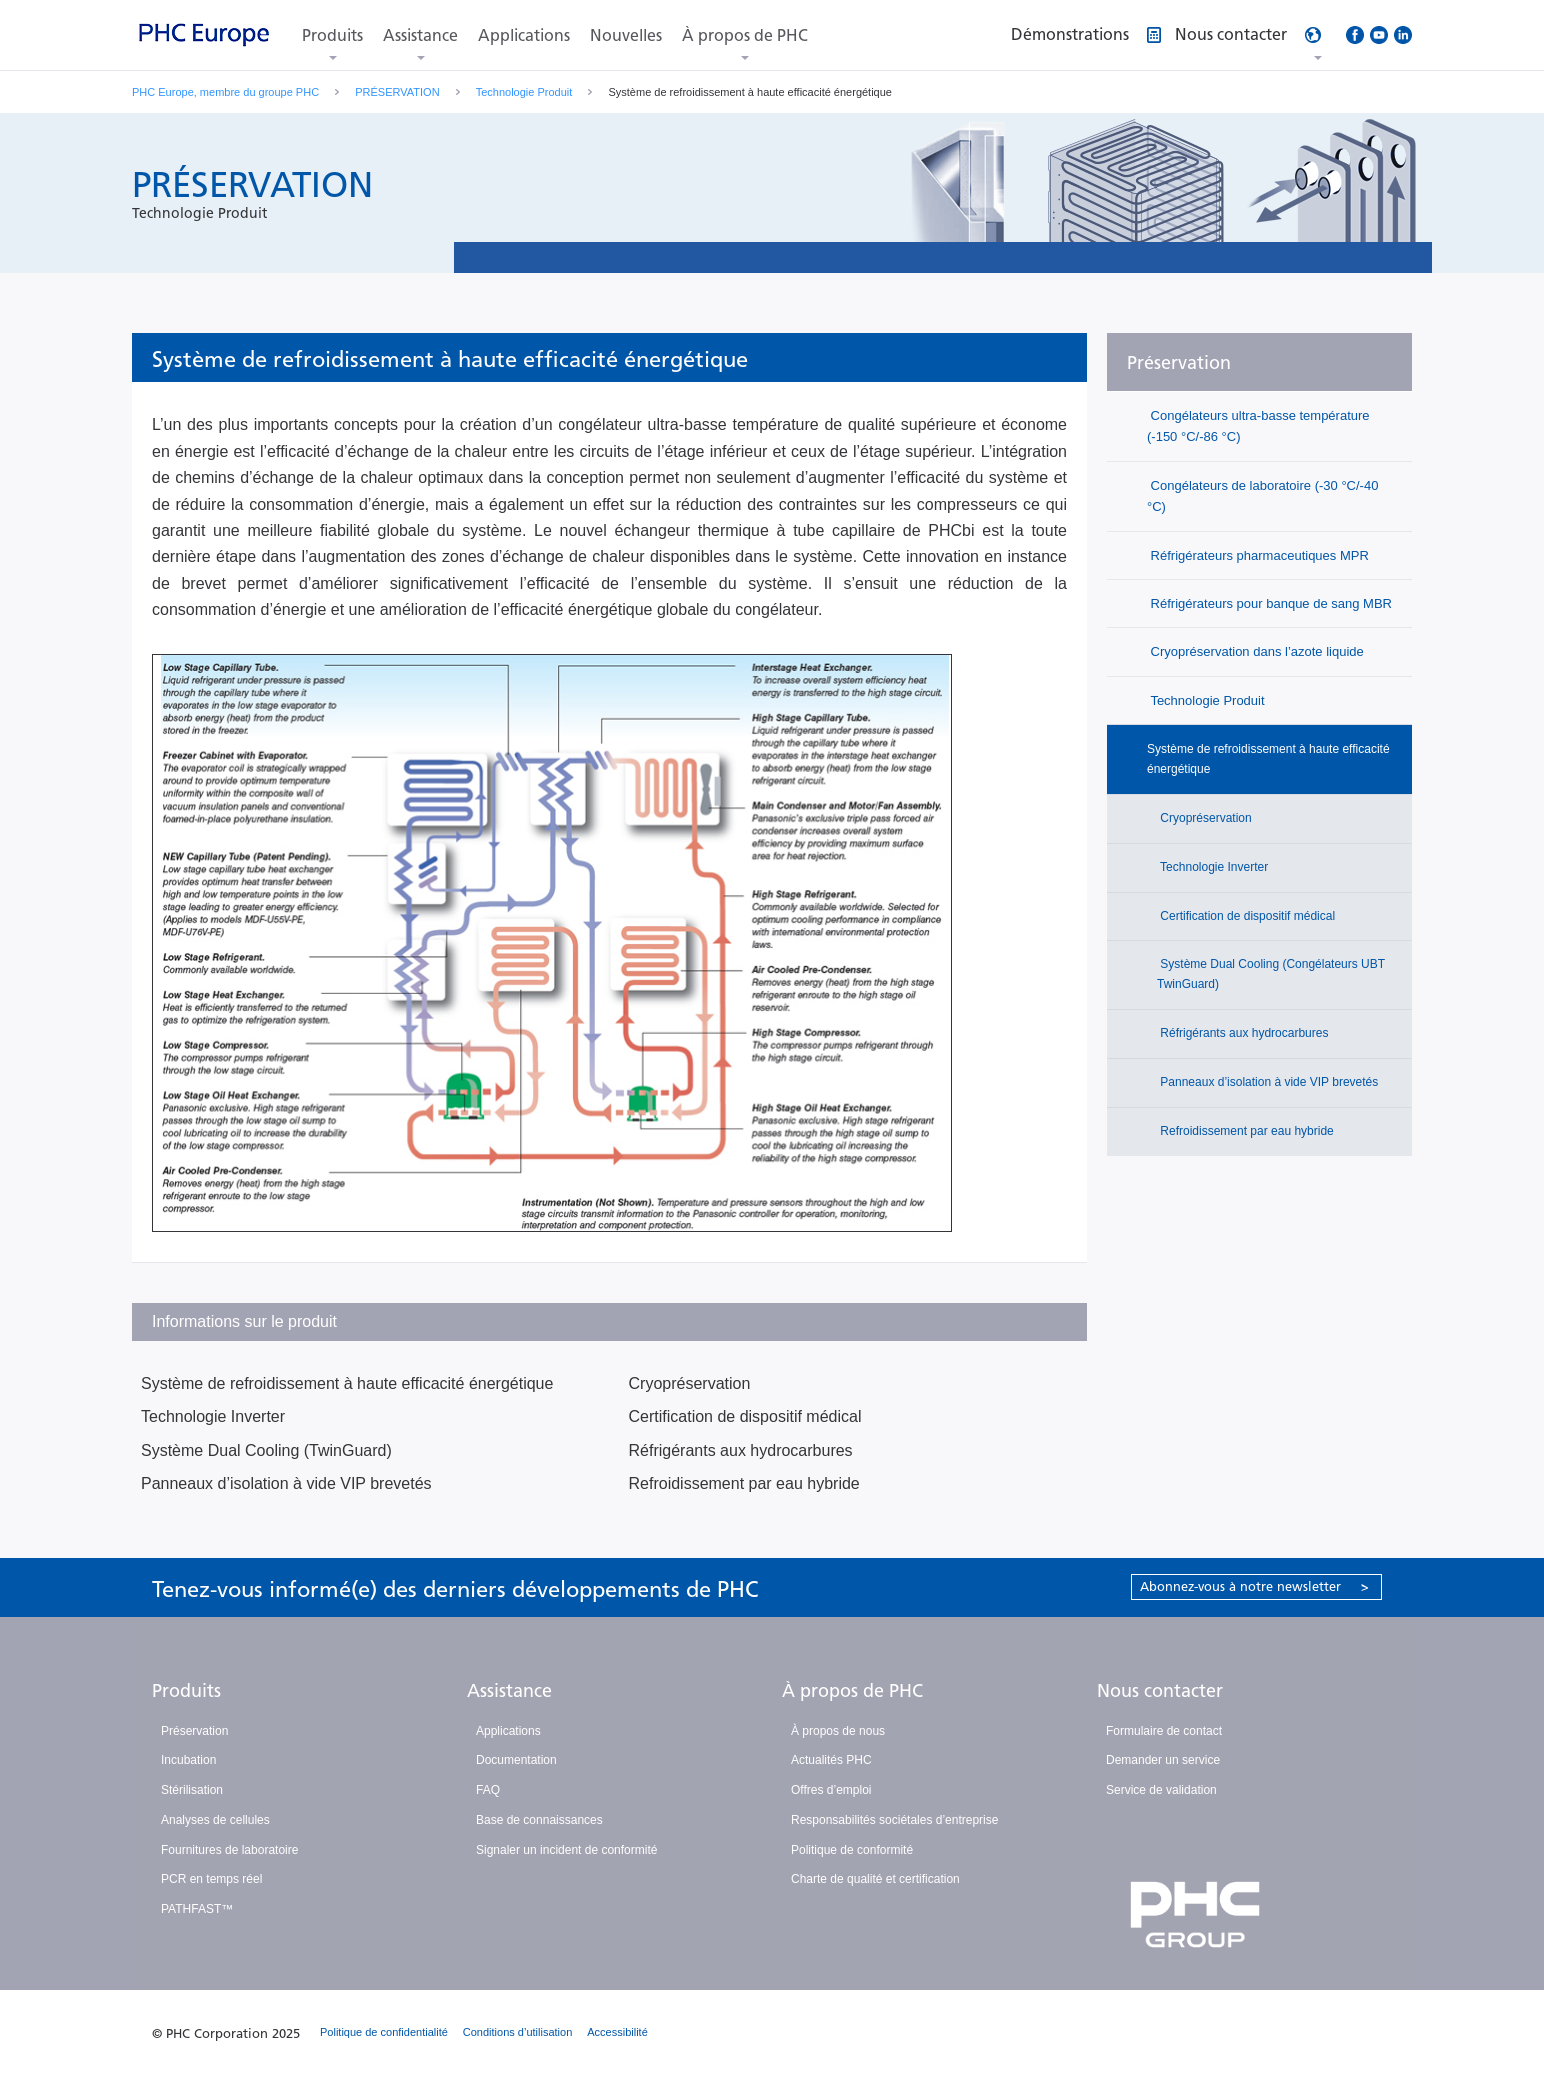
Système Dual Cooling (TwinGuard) (266, 1450)
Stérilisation (192, 1790)
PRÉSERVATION (397, 92)
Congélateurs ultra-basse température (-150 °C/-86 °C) (1258, 426)
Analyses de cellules (215, 1820)
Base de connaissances (539, 1820)
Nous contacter (1160, 1691)
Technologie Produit (524, 92)
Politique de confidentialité (384, 2032)
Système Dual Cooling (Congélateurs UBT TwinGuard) (1271, 974)
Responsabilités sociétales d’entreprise (894, 1820)
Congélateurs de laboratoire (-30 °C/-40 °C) (1262, 496)
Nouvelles (626, 35)
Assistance (420, 35)
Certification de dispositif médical (745, 1416)
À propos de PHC (745, 35)
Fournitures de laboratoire (229, 1850)
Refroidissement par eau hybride (744, 1483)
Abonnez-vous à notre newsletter (1254, 1586)
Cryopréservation (690, 1383)
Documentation (516, 1760)
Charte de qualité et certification (875, 1879)
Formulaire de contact (1164, 1731)
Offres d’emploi (831, 1790)
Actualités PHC (831, 1760)
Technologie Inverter (213, 1416)
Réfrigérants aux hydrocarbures (741, 1450)
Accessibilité (617, 2032)
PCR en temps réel (211, 1879)
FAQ (488, 1790)
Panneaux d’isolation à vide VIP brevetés (286, 1483)
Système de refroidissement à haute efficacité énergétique (347, 1383)
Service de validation (1161, 1790)
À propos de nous (838, 1731)
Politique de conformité (852, 1850)
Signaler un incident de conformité (566, 1850)
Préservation (1179, 363)
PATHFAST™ (197, 1909)
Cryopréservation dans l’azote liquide (1255, 651)
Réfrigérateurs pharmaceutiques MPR (1258, 555)
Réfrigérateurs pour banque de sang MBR (1269, 603)
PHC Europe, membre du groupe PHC (225, 92)
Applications (524, 35)
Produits (332, 35)
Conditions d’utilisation (517, 2032)
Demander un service (1163, 1760)
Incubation (188, 1760)
